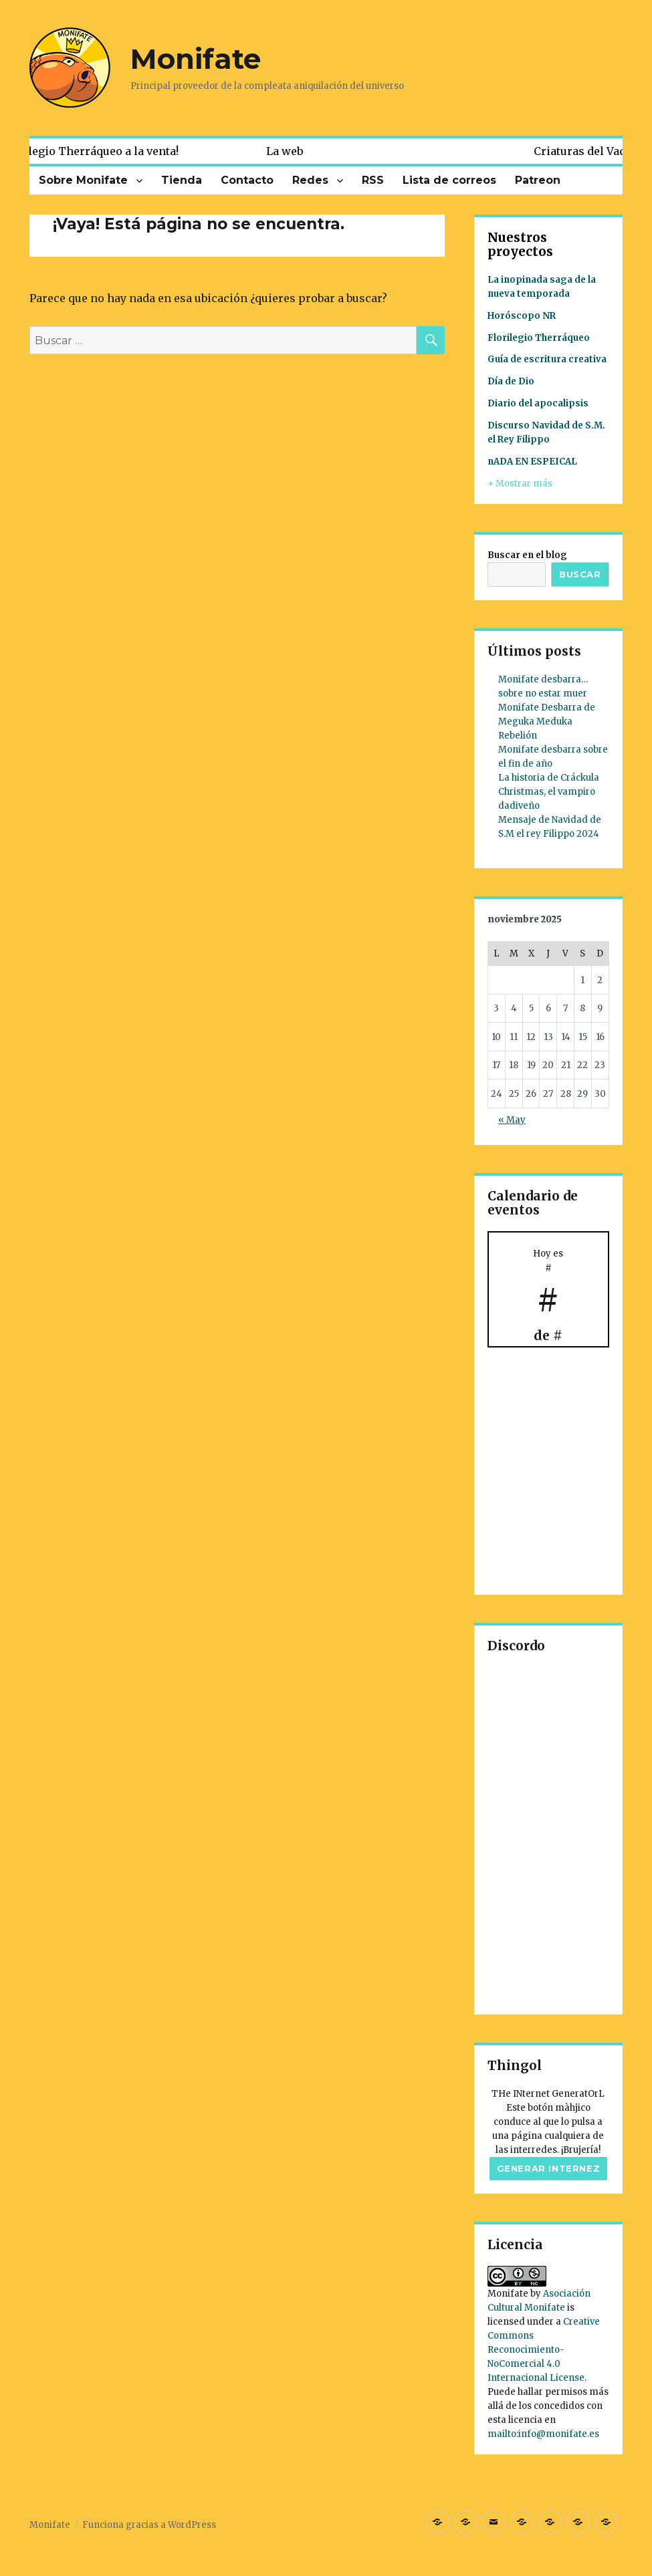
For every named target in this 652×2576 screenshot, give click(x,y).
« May (512, 1120)
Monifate (195, 58)
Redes (310, 180)
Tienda (181, 180)
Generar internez (549, 2168)
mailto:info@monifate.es (543, 2434)
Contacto (247, 180)
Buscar (580, 574)
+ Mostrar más (519, 483)
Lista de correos (449, 180)
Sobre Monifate (83, 180)
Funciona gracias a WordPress (149, 2525)
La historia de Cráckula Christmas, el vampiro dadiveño (548, 791)
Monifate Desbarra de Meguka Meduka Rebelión (546, 721)
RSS (373, 180)
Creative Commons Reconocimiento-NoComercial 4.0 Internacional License (543, 2350)
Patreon (537, 180)
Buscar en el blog (527, 555)
